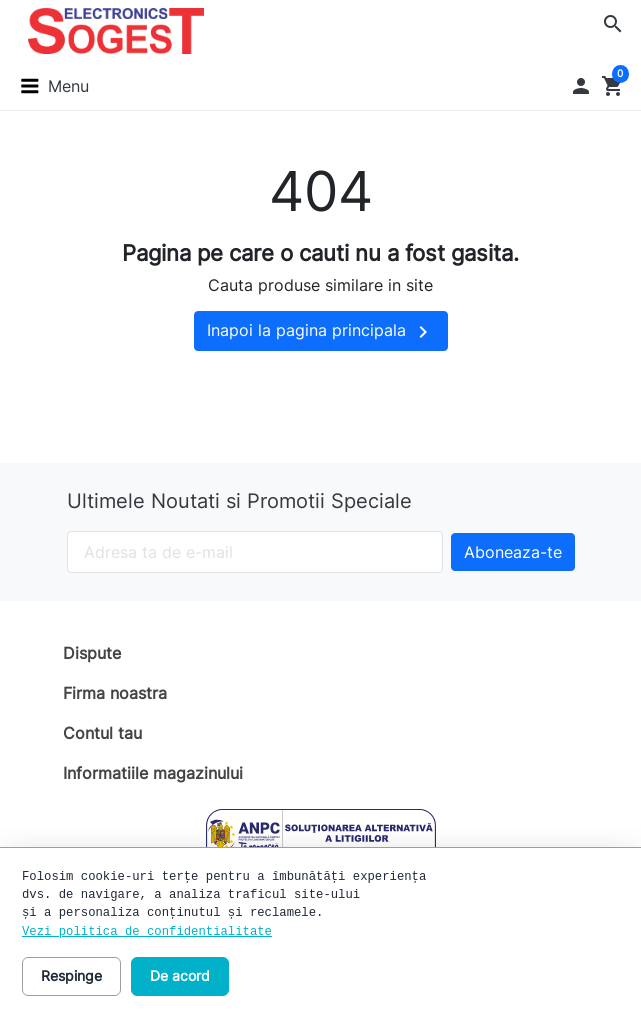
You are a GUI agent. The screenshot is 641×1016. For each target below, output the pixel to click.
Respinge (71, 975)
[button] (613, 24)
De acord (180, 975)
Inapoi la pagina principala (321, 332)
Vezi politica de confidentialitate (147, 932)
